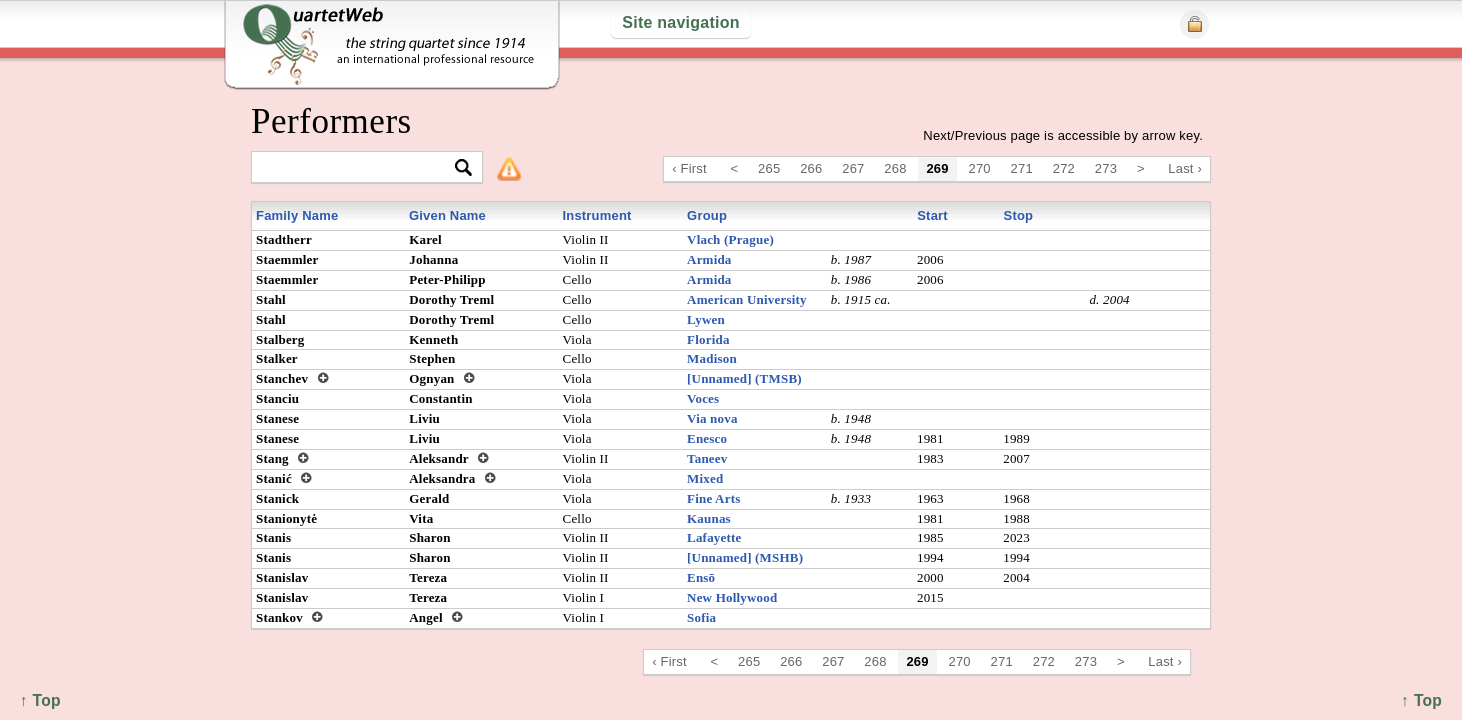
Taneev (707, 458)
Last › (1185, 168)
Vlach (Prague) (730, 239)
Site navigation (680, 22)
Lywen (706, 319)
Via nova (712, 418)
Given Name (447, 215)
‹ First (689, 168)
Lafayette (714, 537)
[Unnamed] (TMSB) (744, 378)
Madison (712, 358)
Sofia (701, 617)
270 (980, 168)
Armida (709, 259)
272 (1064, 168)
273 (1106, 168)
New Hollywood (732, 597)
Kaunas (709, 518)
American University (747, 299)
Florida (708, 339)
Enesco (707, 438)
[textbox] (358, 168)
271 (1022, 168)
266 (811, 168)
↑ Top (1421, 700)
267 (853, 168)
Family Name (297, 215)
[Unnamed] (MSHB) (745, 557)
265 (769, 168)
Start (932, 215)
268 (895, 168)
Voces (703, 398)
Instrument (596, 215)
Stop (1019, 215)
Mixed (705, 478)
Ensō (701, 577)
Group (707, 215)
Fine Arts (713, 498)
